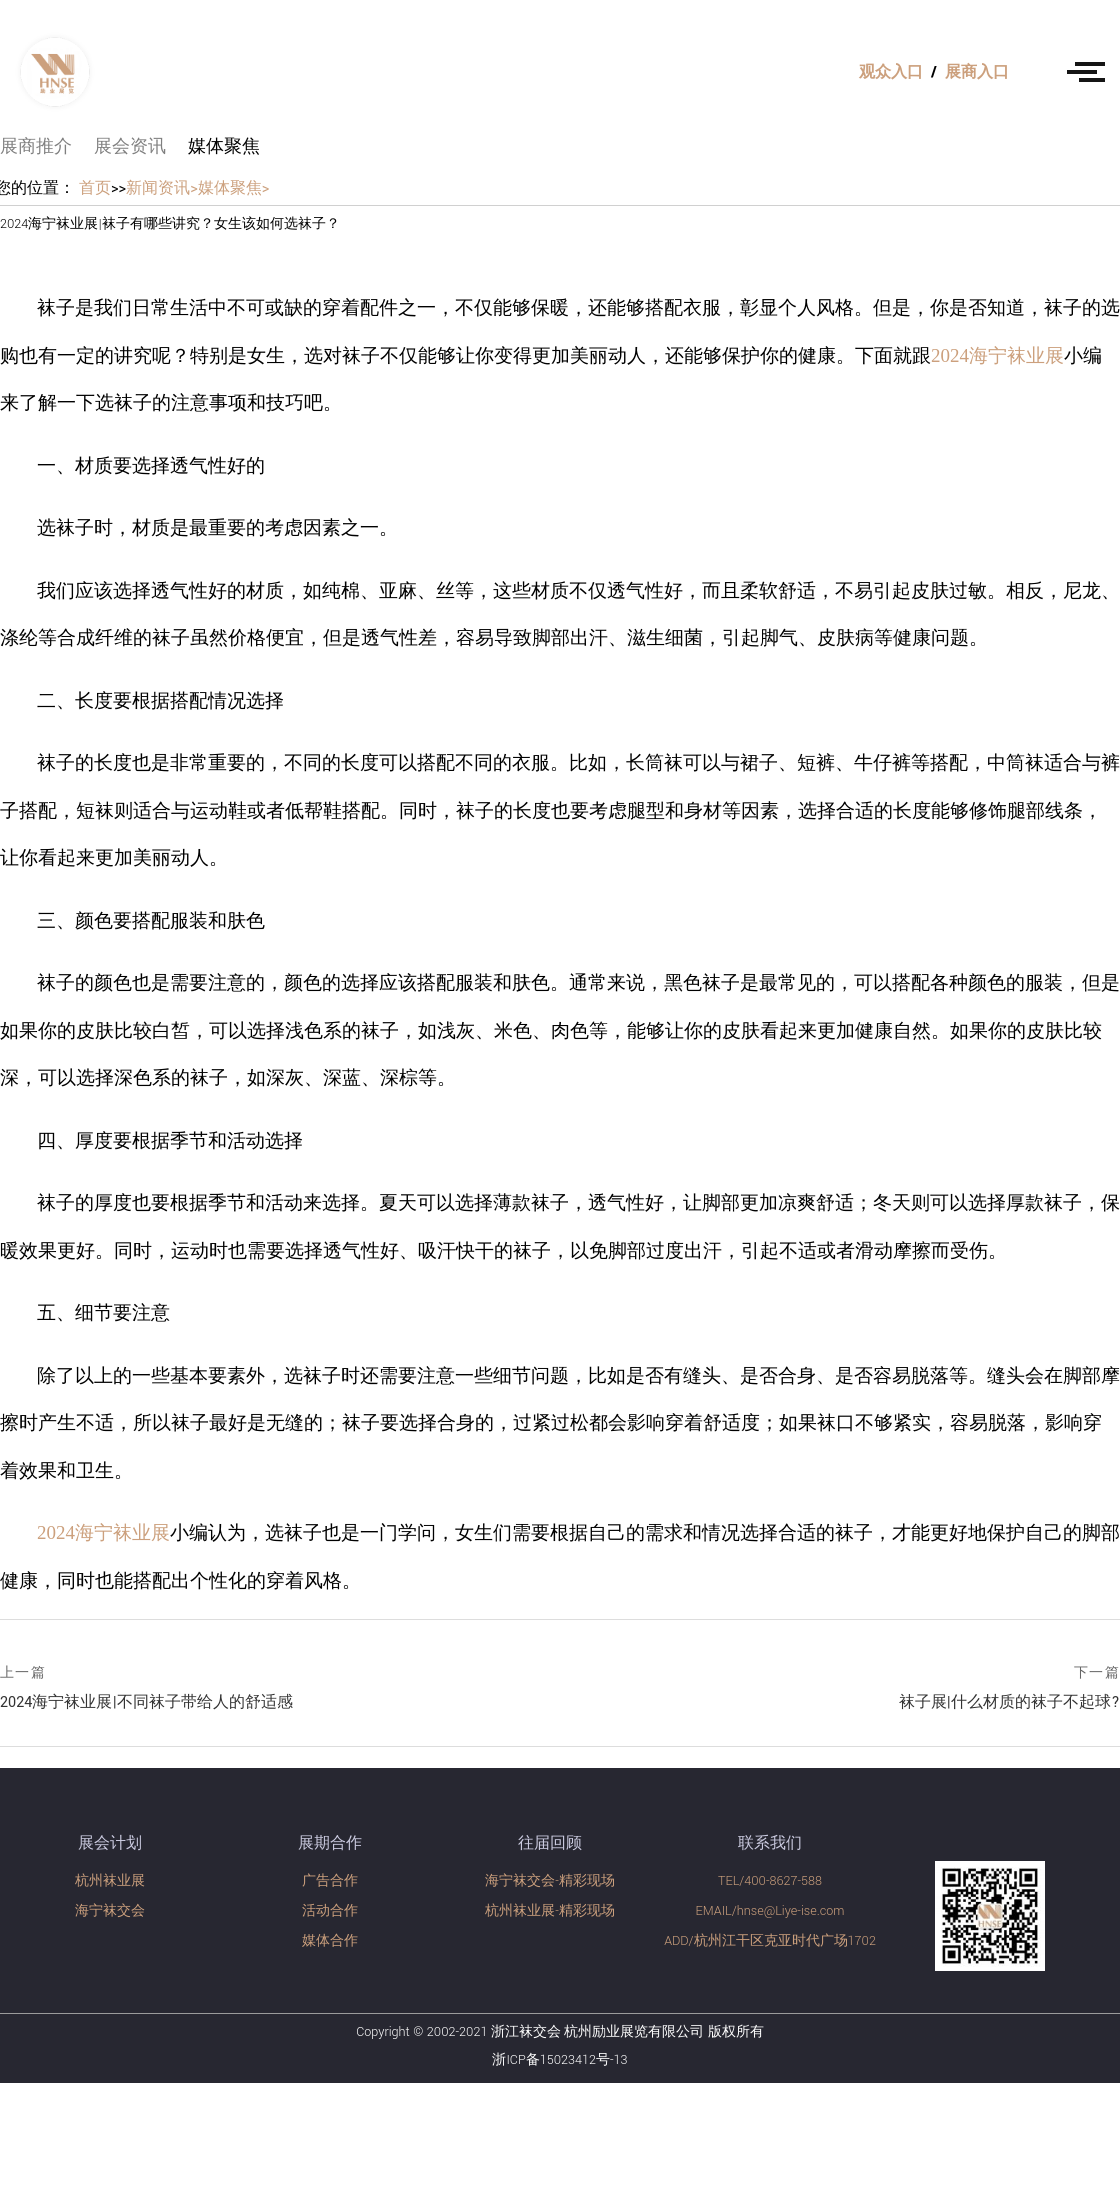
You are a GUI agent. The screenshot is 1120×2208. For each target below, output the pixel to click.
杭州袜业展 (110, 1881)
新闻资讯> (162, 188)
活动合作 (330, 1911)
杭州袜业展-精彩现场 (550, 1911)
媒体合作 (330, 1941)
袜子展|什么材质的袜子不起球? (1009, 1690)
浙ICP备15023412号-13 (559, 2060)
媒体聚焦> (234, 188)
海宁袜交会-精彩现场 (550, 1881)
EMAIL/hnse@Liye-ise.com (770, 1911)
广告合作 (330, 1881)
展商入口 (977, 72)
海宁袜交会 (110, 1911)
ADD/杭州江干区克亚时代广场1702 (770, 1941)
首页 (95, 188)
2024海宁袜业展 (997, 355)
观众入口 (891, 72)
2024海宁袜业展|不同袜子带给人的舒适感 (146, 1688)
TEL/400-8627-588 (770, 1881)
